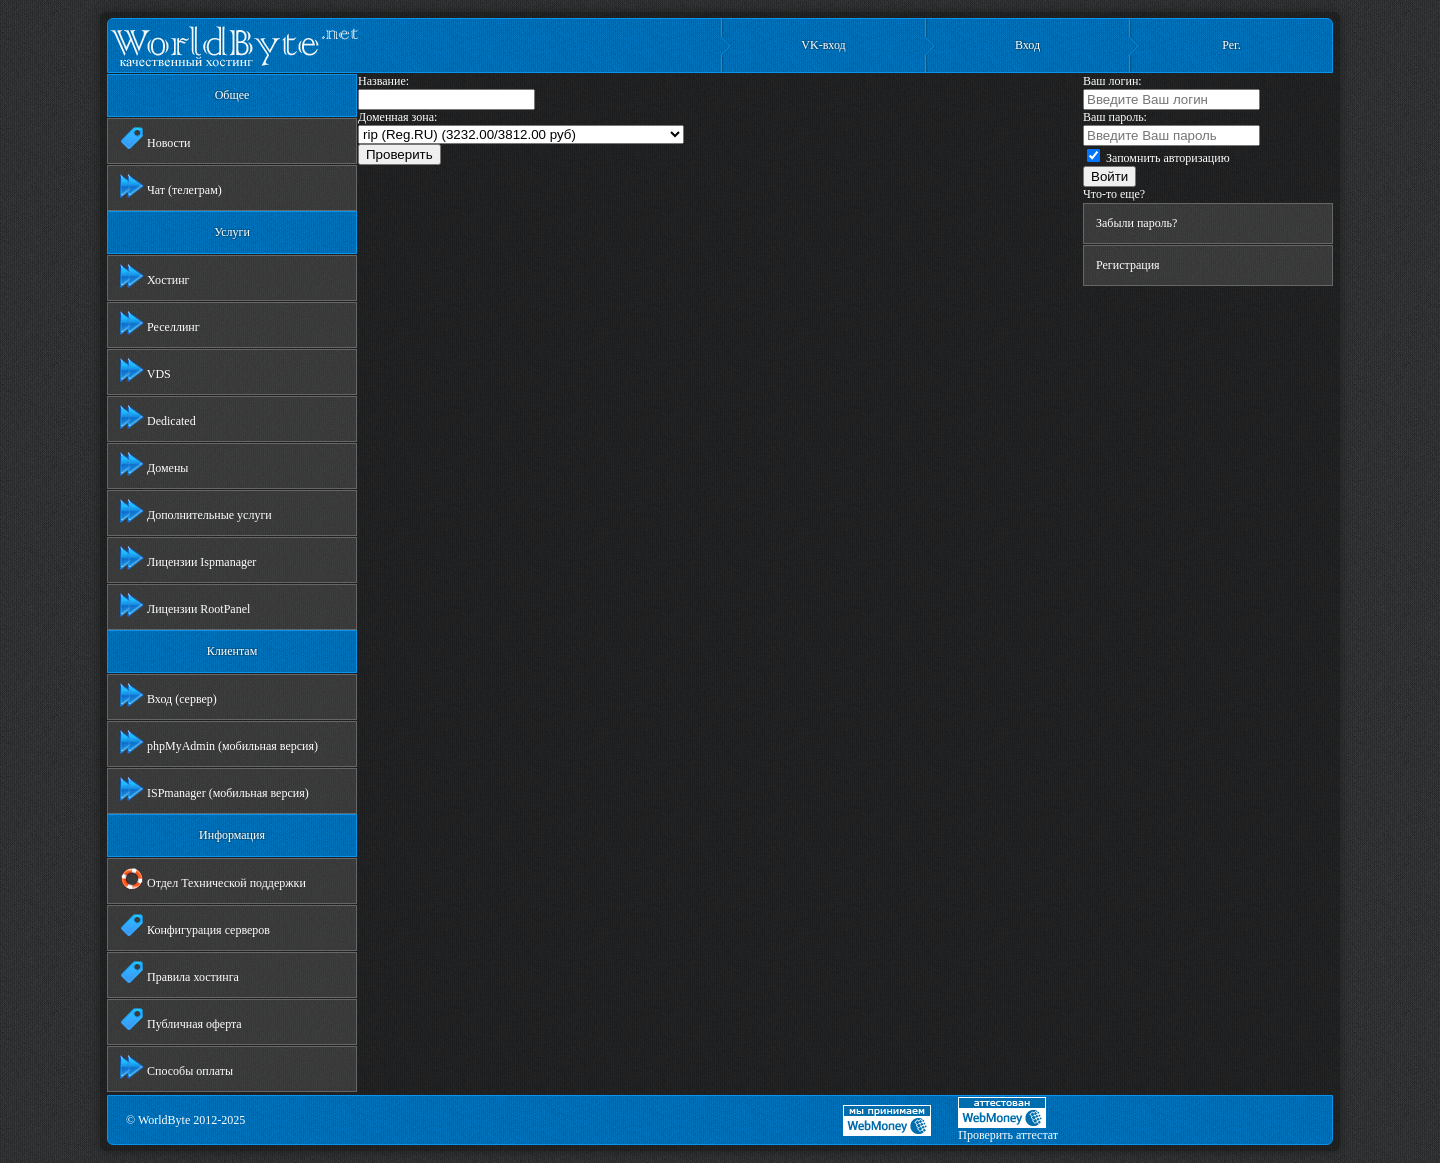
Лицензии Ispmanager (188, 558)
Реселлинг (160, 323)
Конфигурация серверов (195, 926)
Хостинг (155, 276)
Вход (1027, 45)
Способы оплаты (176, 1067)
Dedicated (158, 417)
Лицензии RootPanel (185, 605)
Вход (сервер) (168, 695)
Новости (155, 139)
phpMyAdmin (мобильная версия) (219, 742)
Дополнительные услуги (196, 511)
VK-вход (823, 45)
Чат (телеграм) (171, 186)
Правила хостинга (179, 973)
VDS (145, 370)
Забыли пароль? (1136, 223)
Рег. (1231, 45)
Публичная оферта (181, 1020)
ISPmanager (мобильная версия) (214, 789)
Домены (154, 464)
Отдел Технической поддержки (213, 879)
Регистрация (1128, 265)
